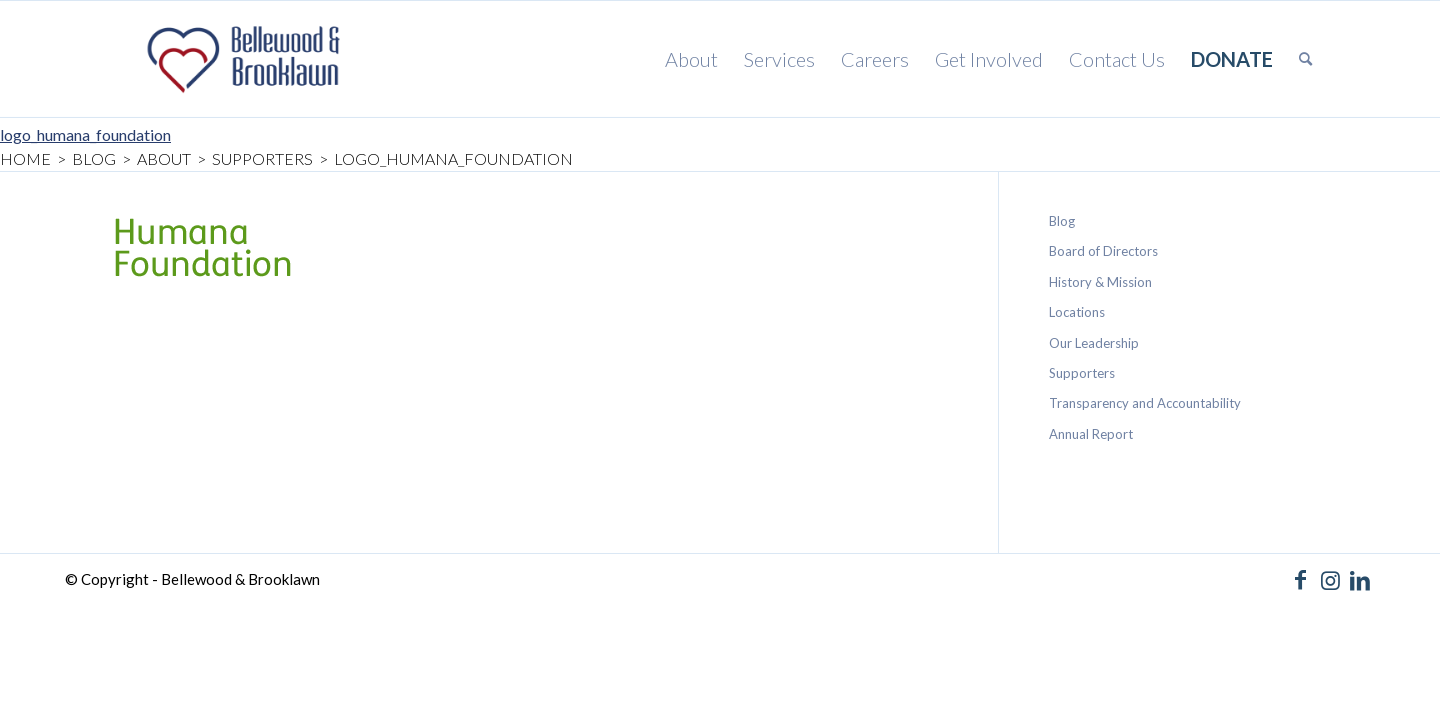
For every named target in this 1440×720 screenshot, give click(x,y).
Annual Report (1091, 434)
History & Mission (1100, 282)
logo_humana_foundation (85, 134)
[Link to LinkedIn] (1360, 580)
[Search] (1305, 59)
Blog (1062, 221)
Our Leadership (1094, 343)
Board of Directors (1103, 251)
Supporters (1082, 373)
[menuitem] (691, 59)
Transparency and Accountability (1145, 403)
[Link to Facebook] (1300, 580)
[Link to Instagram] (1330, 580)
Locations (1077, 312)
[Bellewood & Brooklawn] (240, 59)
